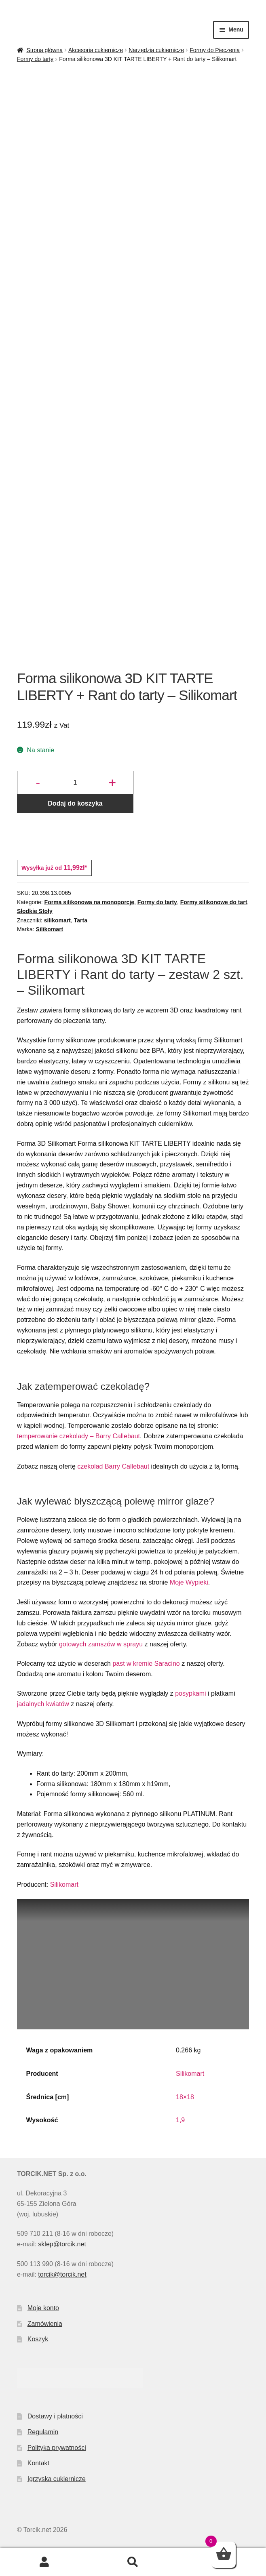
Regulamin (42, 2432)
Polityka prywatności (56, 2447)
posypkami (190, 1693)
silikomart (57, 920)
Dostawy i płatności (55, 2416)
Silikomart (49, 929)
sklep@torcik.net (62, 2244)
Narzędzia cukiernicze (156, 50)
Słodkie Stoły (35, 911)
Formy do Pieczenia (215, 50)
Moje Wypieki (189, 1582)
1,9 (180, 2120)
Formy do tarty (35, 59)
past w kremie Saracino (145, 1663)
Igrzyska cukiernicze (56, 2478)
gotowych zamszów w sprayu (101, 1644)
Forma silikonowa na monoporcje (89, 902)
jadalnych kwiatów (43, 1703)
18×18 (185, 2097)
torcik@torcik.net (62, 2274)
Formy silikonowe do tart (213, 902)
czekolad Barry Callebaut (113, 1466)
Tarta (80, 920)
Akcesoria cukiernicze (95, 50)
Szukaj (133, 2562)
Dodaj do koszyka (75, 803)
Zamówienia (44, 2323)
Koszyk (38, 2339)
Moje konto (43, 2308)
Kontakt (38, 2463)
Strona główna (44, 50)
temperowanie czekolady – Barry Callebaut (78, 1436)
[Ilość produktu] (75, 782)
